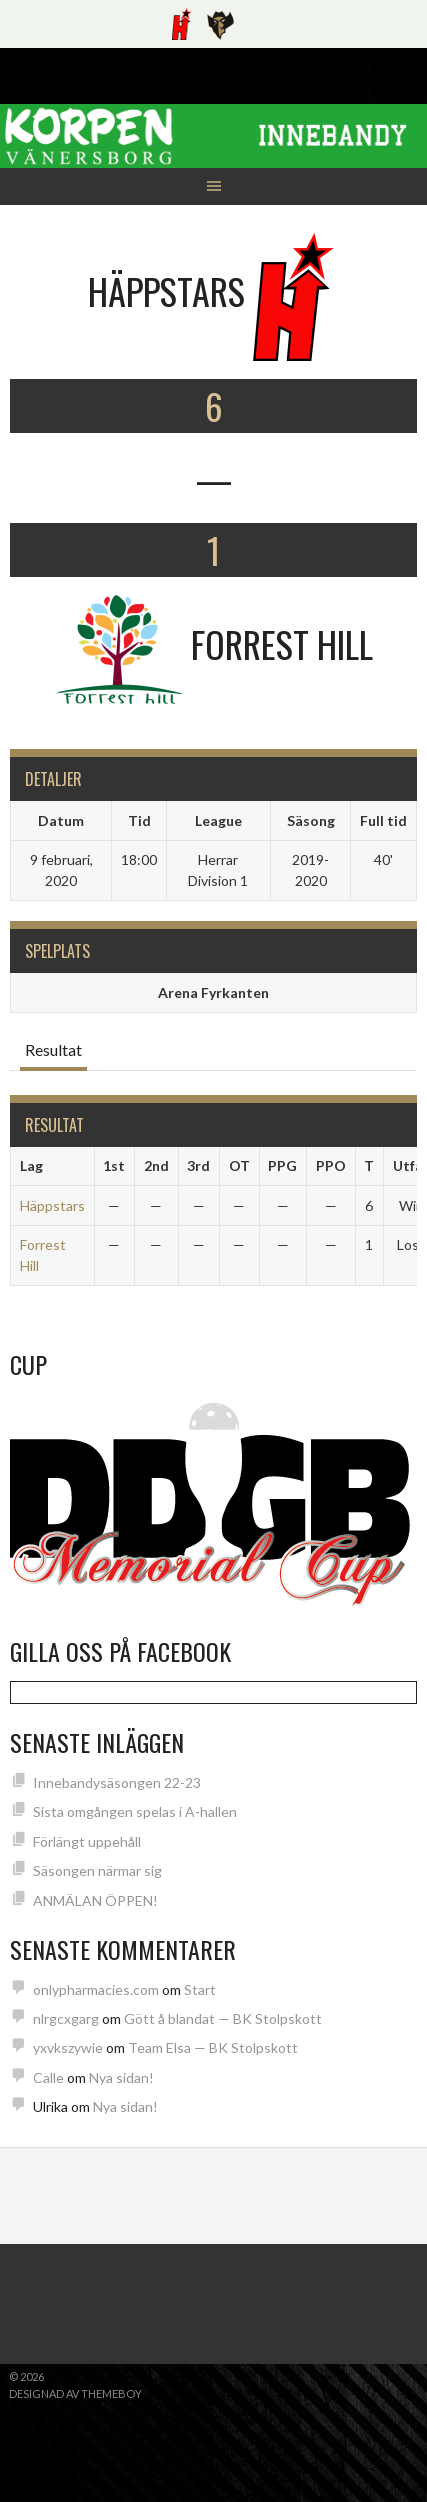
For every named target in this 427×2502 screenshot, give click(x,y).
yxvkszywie (68, 2047)
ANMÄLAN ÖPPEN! (95, 1900)
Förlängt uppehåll (87, 1841)
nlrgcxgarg (66, 2018)
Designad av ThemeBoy (75, 2393)
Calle (48, 2077)
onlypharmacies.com (96, 1989)
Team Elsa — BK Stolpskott (213, 2047)
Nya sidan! (121, 2077)
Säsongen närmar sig (97, 1870)
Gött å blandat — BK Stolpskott (223, 2018)
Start (200, 1989)
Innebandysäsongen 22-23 (117, 1782)
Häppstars (52, 1205)
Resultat (53, 1049)
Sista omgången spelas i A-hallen (135, 1811)
